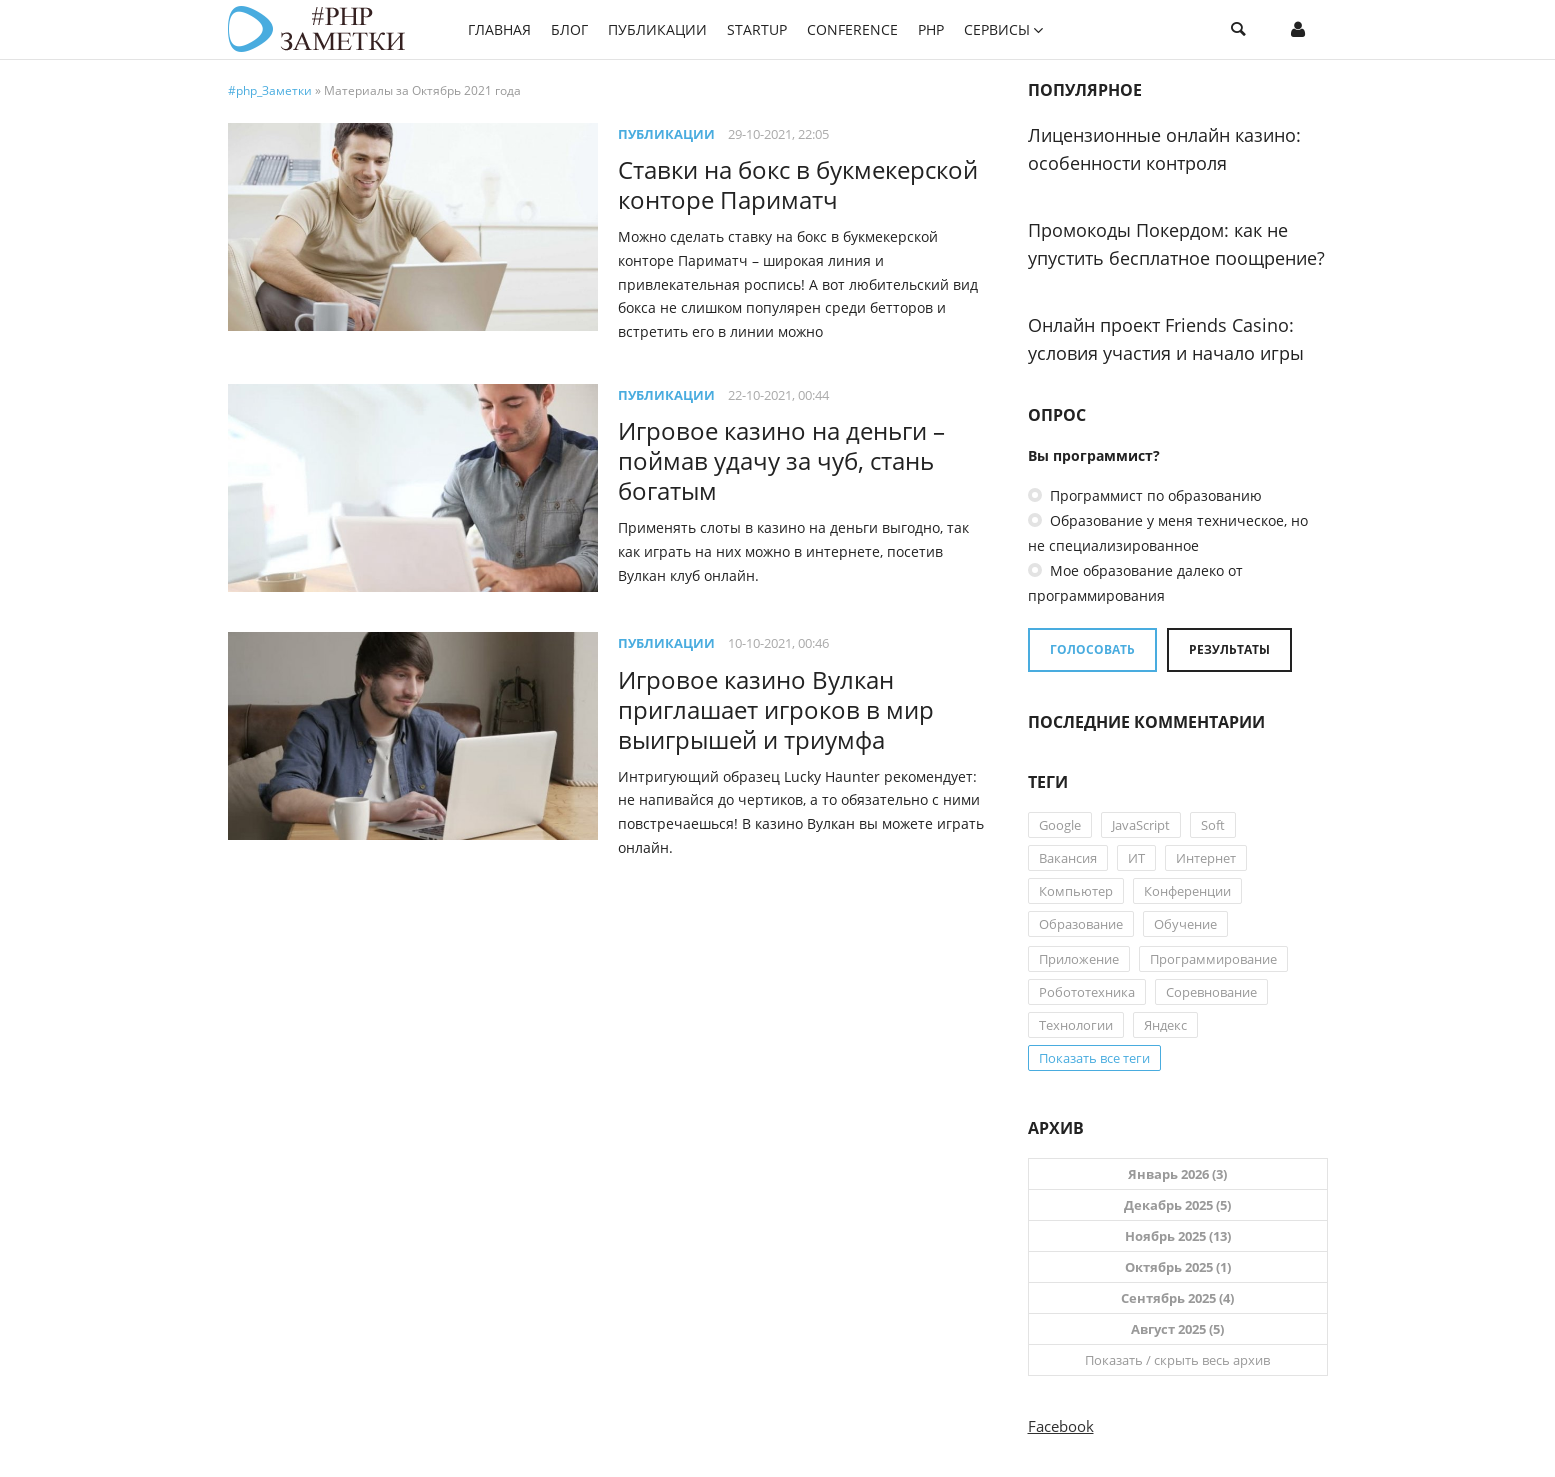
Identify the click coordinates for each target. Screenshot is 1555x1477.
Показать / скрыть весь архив (1177, 1360)
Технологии (1076, 1025)
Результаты (1229, 649)
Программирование (1213, 959)
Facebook (1061, 1426)
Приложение (1079, 959)
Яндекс (1165, 1025)
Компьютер (1076, 891)
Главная (499, 29)
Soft (1213, 825)
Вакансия (1068, 858)
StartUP (757, 29)
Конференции (1187, 891)
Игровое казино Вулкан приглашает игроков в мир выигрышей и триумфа (776, 709)
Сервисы (997, 29)
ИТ (1136, 858)
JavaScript (1141, 825)
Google (1060, 825)
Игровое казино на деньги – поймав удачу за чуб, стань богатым (781, 460)
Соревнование (1211, 992)
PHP (931, 29)
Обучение (1185, 924)
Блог (569, 29)
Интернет (1206, 858)
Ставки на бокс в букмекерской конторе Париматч (798, 184)
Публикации (657, 29)
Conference (852, 29)
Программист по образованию (1154, 495)
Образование (1081, 924)
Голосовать (1092, 649)
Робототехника (1087, 992)
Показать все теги (1094, 1058)
